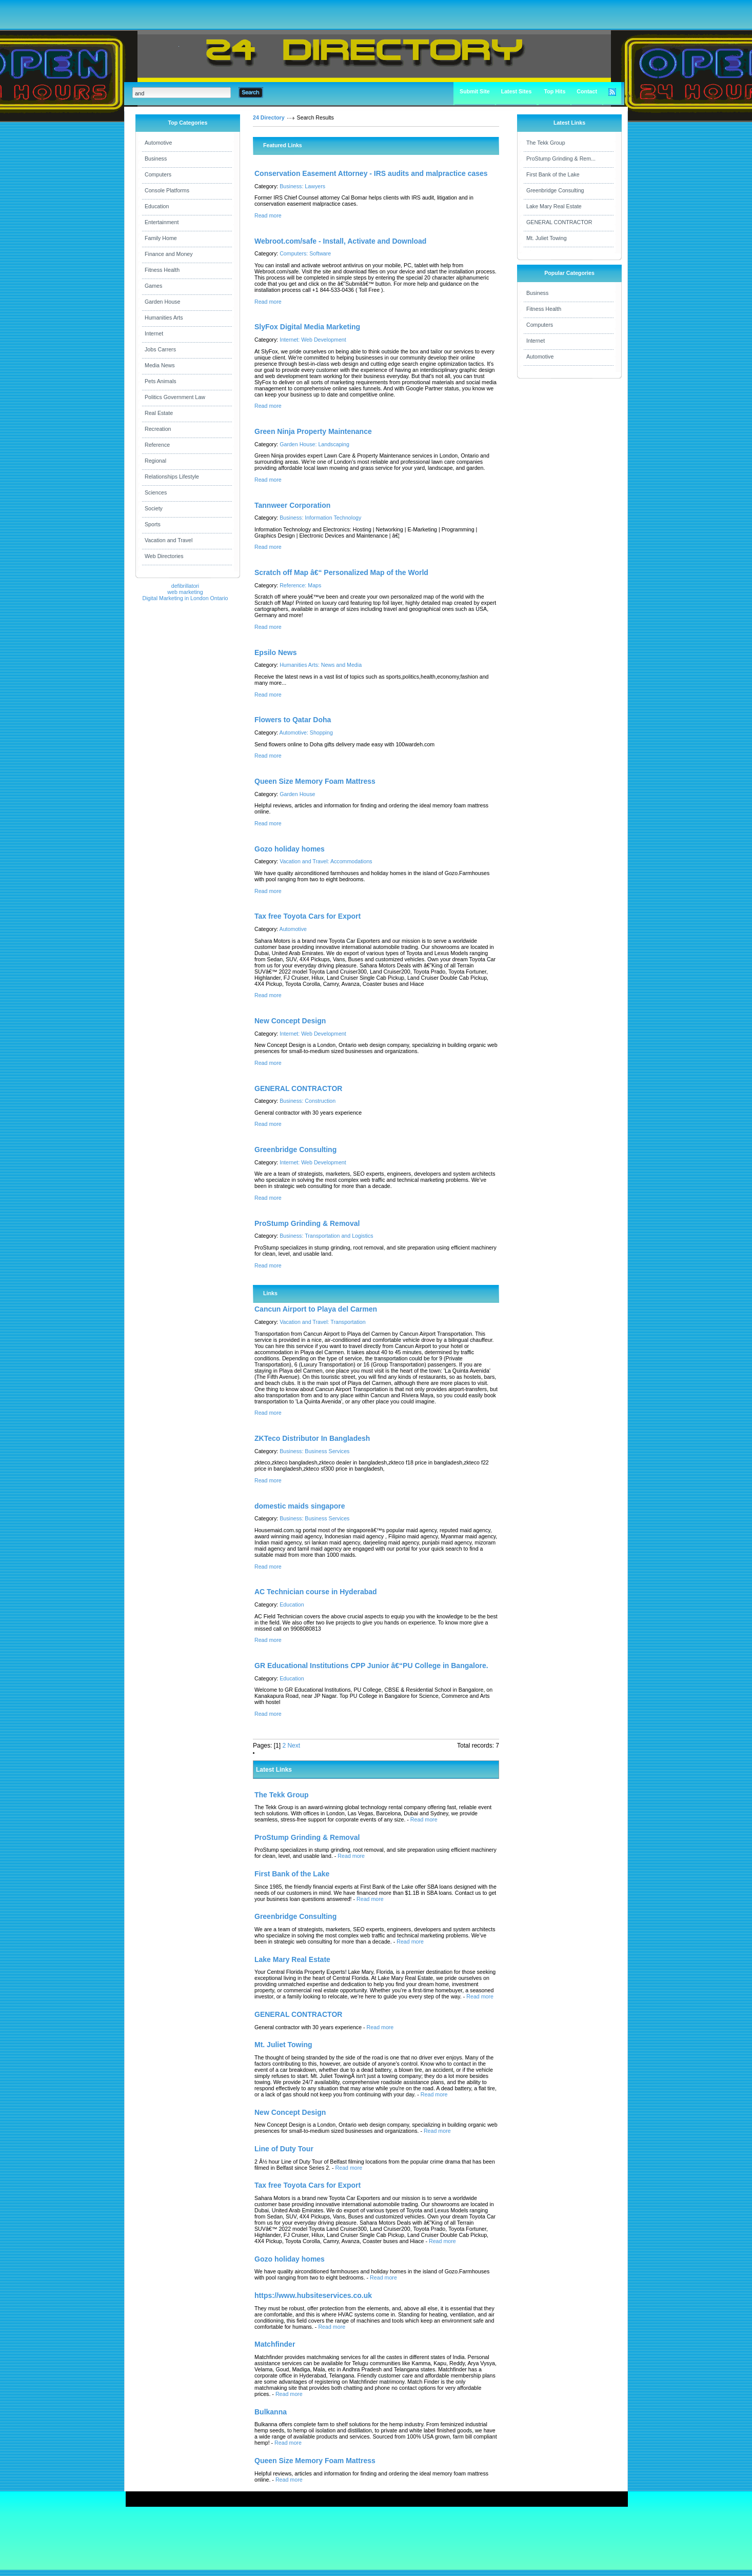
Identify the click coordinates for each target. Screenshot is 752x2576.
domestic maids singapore (299, 1506)
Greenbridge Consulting (295, 1149)
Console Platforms (167, 190)
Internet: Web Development (313, 339)
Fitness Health (162, 270)
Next (293, 1745)
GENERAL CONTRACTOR (298, 1088)
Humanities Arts (164, 317)
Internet (154, 333)
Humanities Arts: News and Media (321, 665)
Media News (160, 365)
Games (153, 286)
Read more (268, 215)
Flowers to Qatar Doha (292, 720)
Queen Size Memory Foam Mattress (314, 781)
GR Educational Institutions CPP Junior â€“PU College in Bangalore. (371, 1665)
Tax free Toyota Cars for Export (307, 916)
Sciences (156, 492)
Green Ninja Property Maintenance (313, 431)
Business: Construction (307, 1101)
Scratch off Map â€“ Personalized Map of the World (341, 572)
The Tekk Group (545, 143)
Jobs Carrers (160, 349)
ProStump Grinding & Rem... (561, 158)
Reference (157, 445)
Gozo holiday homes (289, 849)
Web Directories (164, 556)
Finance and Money (169, 254)
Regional (155, 461)
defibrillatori (185, 586)
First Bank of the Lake (553, 174)
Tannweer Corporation (292, 505)
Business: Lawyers (302, 186)
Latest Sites (516, 91)
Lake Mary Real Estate (554, 206)
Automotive (158, 143)
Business (156, 158)
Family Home (161, 238)
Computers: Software (305, 253)
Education (157, 206)
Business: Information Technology (320, 517)
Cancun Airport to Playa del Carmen (315, 1309)
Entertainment (162, 222)
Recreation (158, 429)
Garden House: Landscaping (314, 444)
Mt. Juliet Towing (546, 238)
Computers (158, 174)
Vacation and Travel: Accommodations (326, 861)
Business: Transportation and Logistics (326, 1236)
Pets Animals (160, 381)
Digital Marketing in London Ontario (185, 598)
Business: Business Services (314, 1451)
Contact (587, 91)
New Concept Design (290, 1021)
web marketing (185, 592)
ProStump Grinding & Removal (307, 1223)
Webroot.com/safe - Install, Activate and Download (340, 241)
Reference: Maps (300, 585)
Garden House (162, 302)
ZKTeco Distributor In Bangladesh (312, 1438)
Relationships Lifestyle (172, 476)
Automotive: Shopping (306, 732)
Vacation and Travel (168, 540)
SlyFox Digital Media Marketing (307, 327)
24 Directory (269, 117)
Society (154, 508)
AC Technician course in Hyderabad (315, 1592)
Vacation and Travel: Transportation (322, 1322)
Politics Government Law (175, 397)
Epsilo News (275, 652)
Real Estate (159, 413)
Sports (153, 524)
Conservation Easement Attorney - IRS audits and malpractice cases (371, 173)
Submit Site (475, 91)
